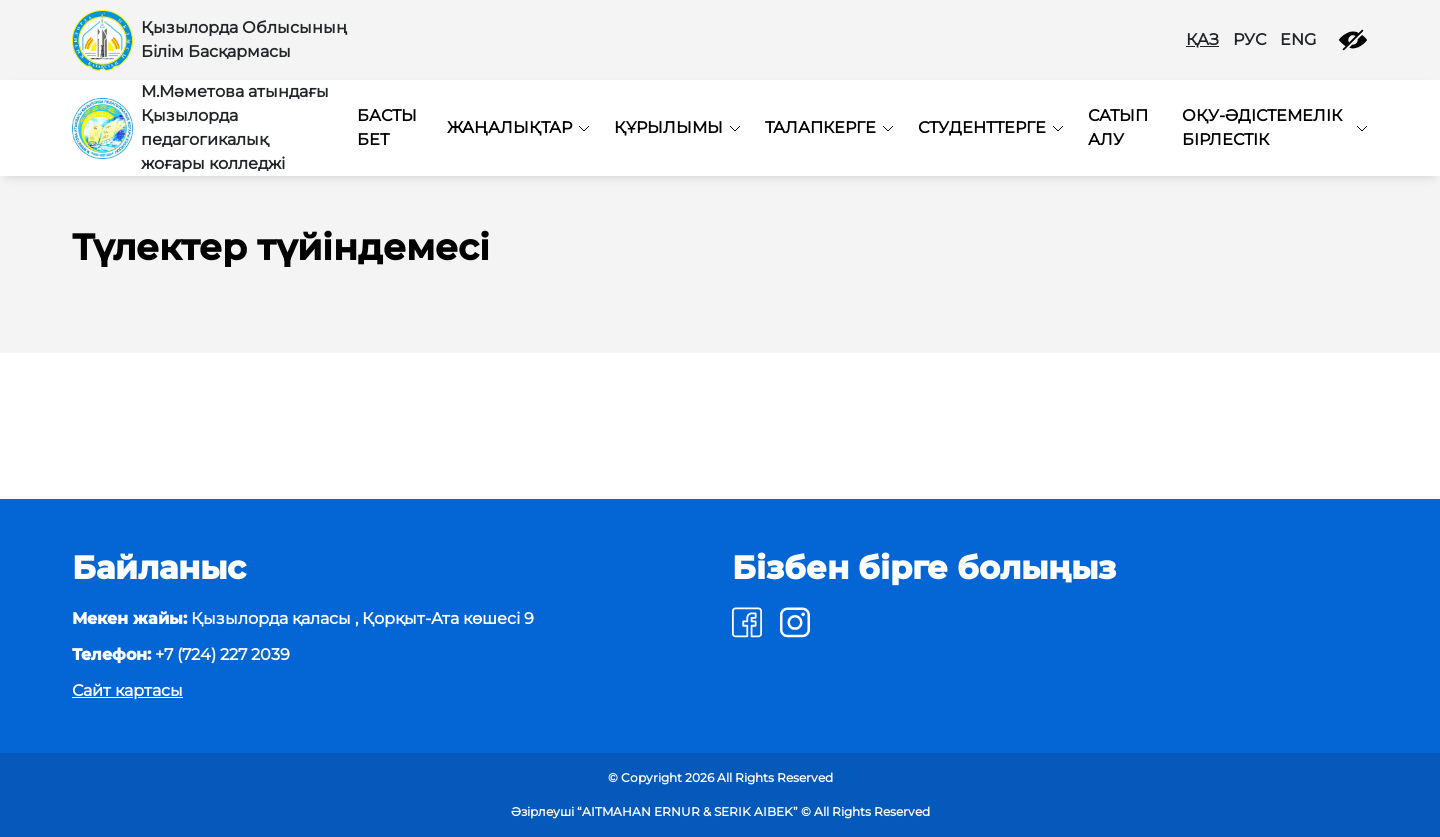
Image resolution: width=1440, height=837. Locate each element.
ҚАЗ (1202, 39)
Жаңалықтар (509, 127)
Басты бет (387, 127)
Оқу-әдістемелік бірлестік (1262, 127)
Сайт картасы (127, 690)
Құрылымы (668, 127)
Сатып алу (1118, 127)
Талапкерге (820, 127)
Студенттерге (982, 127)
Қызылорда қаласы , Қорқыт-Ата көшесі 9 (303, 618)
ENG (1298, 39)
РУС (1249, 39)
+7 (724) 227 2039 (181, 654)
